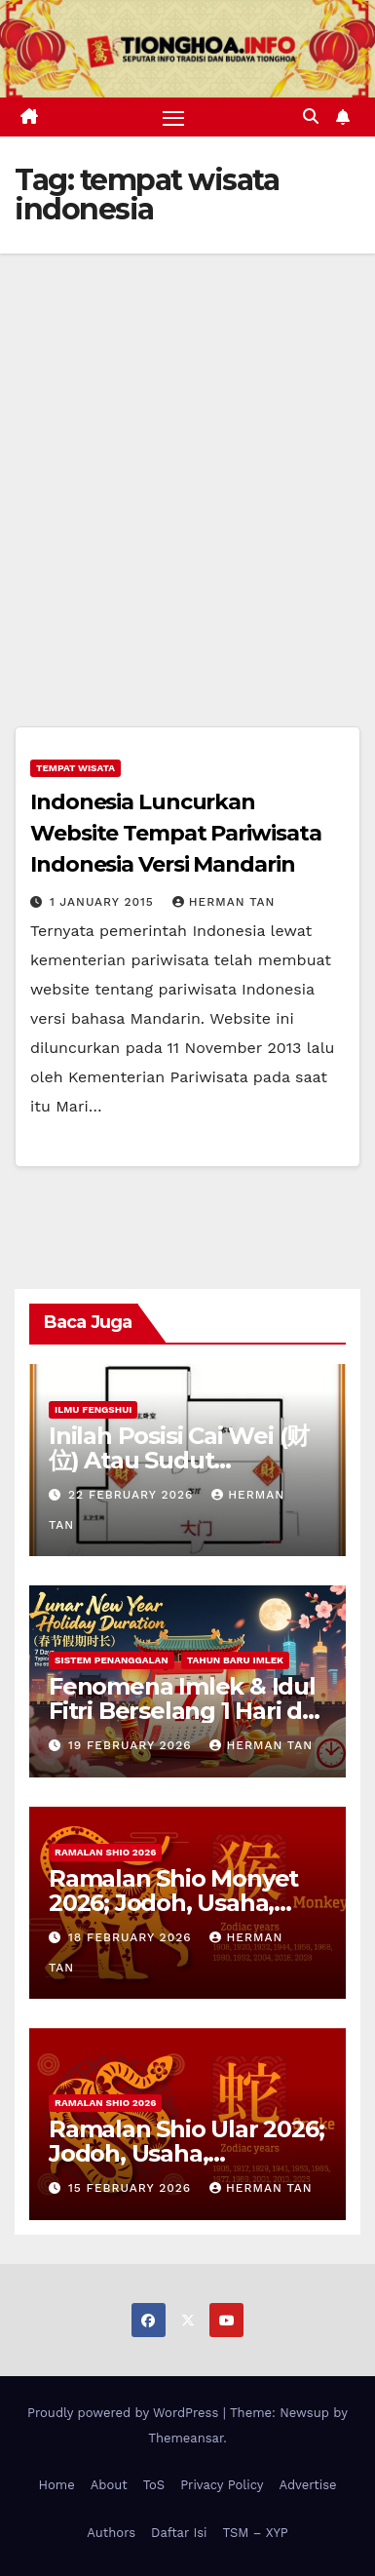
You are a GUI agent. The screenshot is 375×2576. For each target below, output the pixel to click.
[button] (311, 116)
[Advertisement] (187, 451)
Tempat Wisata (75, 767)
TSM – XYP (254, 2532)
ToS (154, 2485)
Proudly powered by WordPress (125, 2412)
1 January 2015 (104, 902)
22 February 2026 (133, 1495)
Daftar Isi (178, 2532)
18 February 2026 (132, 1937)
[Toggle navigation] (173, 117)
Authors (111, 2532)
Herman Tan (224, 902)
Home (57, 2485)
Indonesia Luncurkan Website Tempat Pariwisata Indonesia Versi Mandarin (175, 833)
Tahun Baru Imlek (235, 1660)
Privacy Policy (221, 2485)
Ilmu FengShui (93, 1409)
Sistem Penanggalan (112, 1660)
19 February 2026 (132, 1745)
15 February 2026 (132, 2188)
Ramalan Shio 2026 (105, 1852)
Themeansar (185, 2438)
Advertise (307, 2485)
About (109, 2485)
